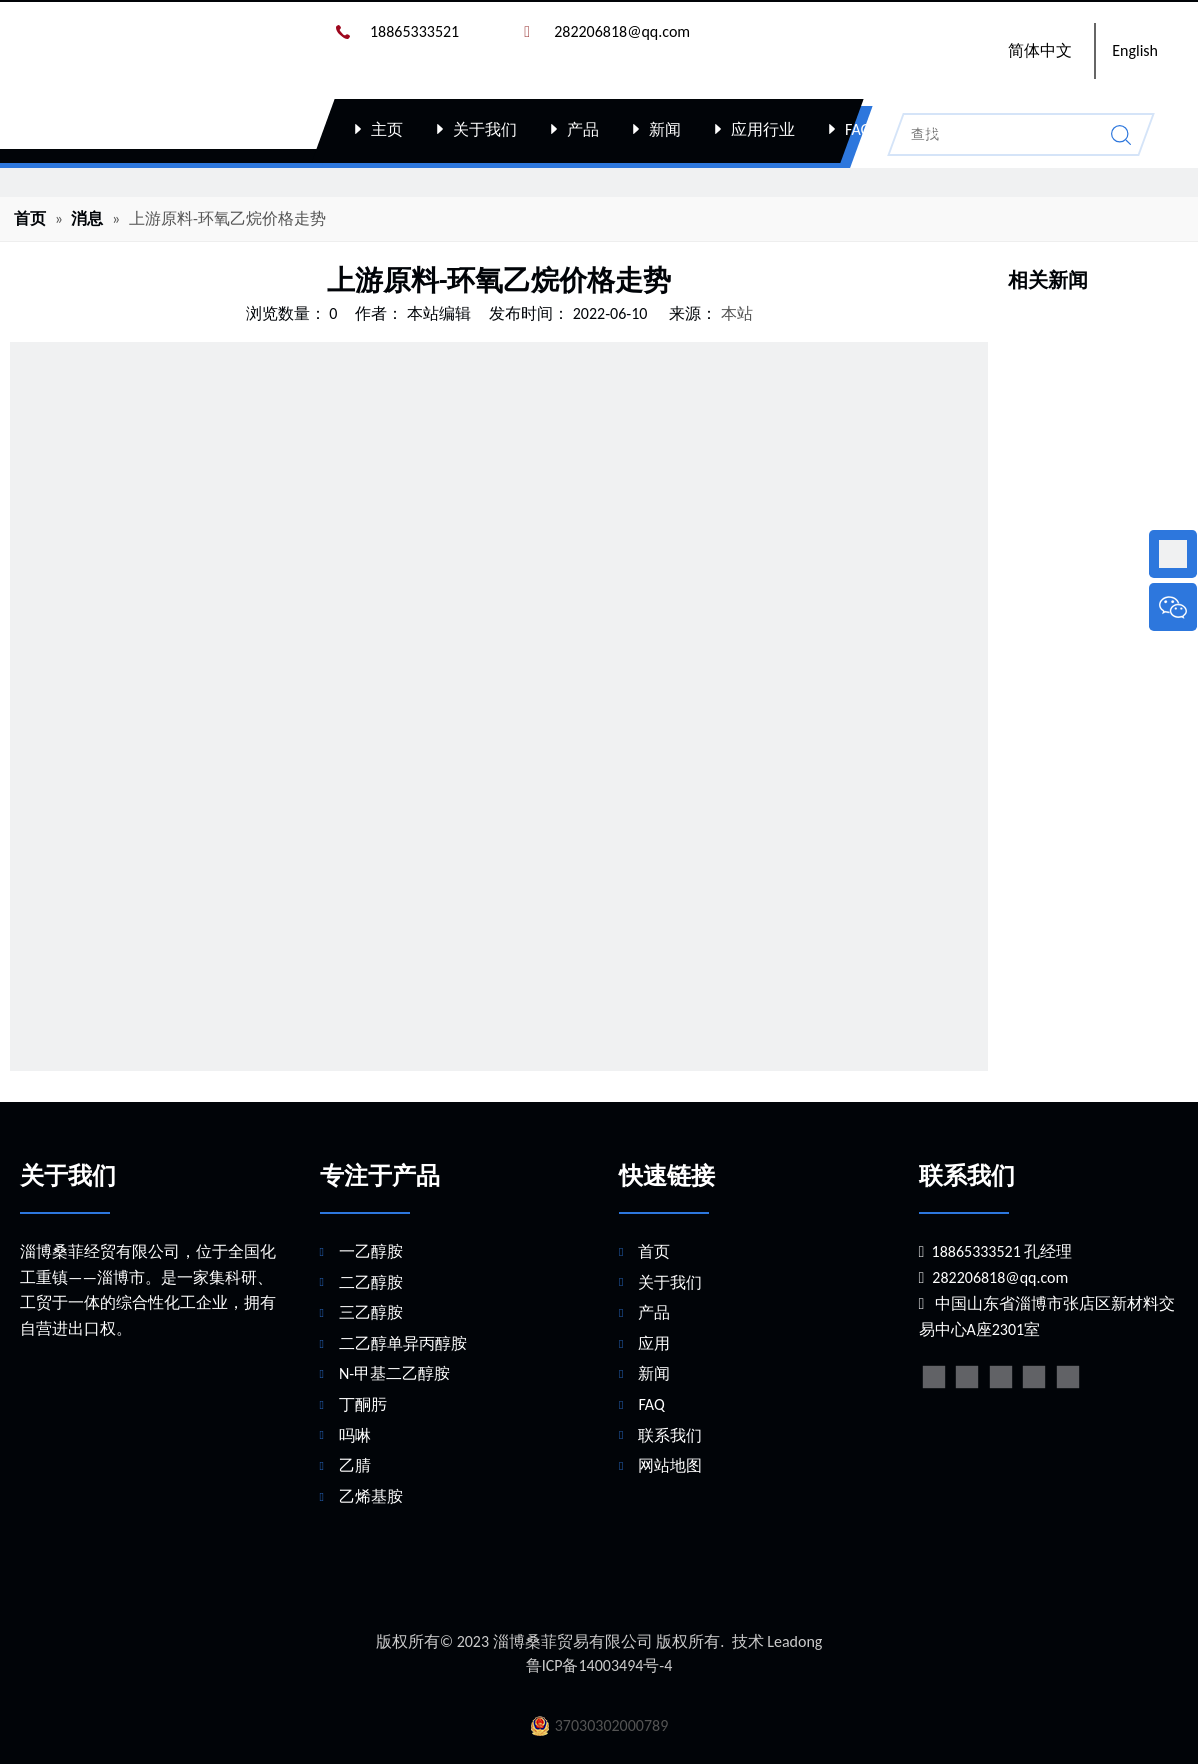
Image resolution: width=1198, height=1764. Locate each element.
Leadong (794, 1641)
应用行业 (763, 129)
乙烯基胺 (371, 1496)
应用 (654, 1343)
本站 (737, 313)
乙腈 (355, 1465)
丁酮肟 (363, 1404)
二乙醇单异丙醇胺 (403, 1343)
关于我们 (485, 129)
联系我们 (953, 129)
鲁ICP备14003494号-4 (599, 1665)
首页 (654, 1251)
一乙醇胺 (371, 1251)
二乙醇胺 (371, 1282)
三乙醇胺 (371, 1312)
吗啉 (355, 1435)
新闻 (665, 129)
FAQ (858, 129)
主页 (387, 129)
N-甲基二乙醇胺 (394, 1373)
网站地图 (670, 1465)
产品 (583, 129)
